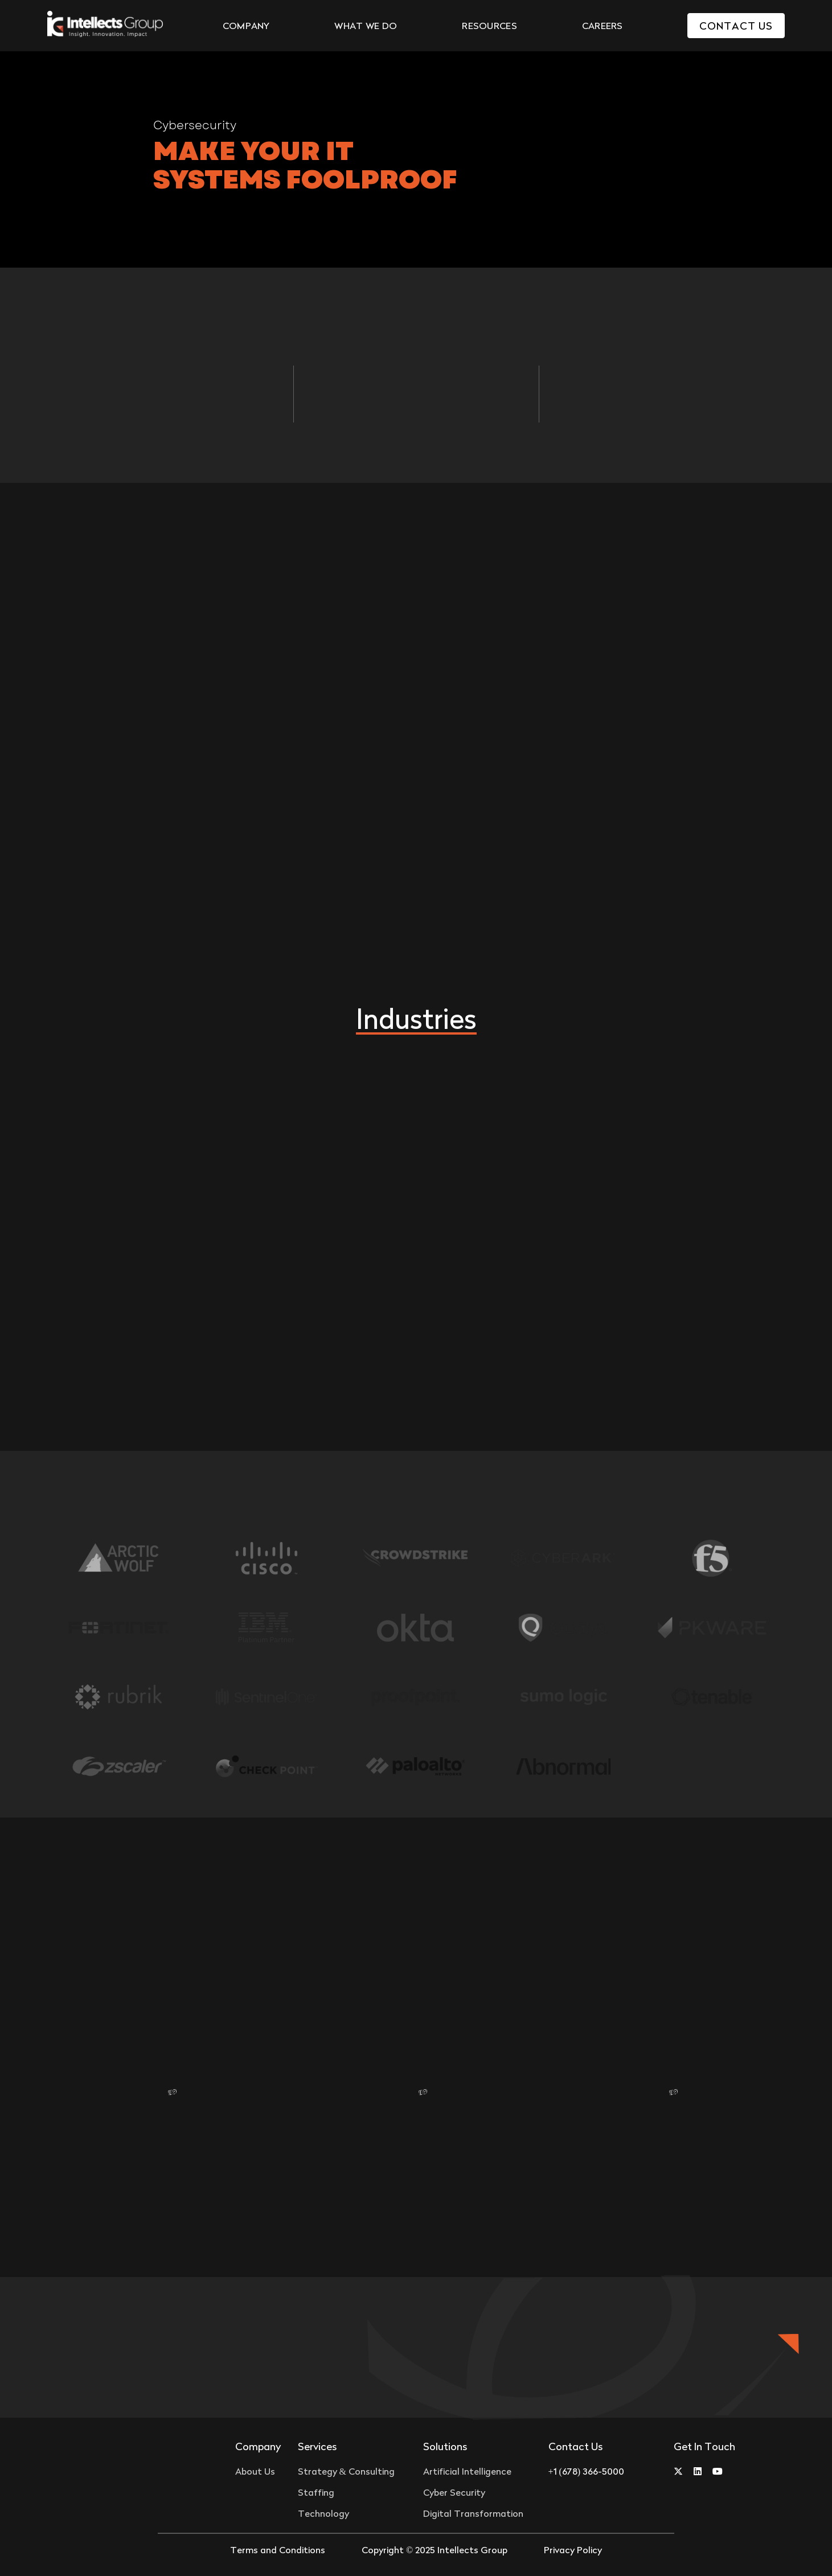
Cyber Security (454, 2492)
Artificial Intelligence (467, 2471)
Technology (323, 2513)
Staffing (316, 2492)
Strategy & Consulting (346, 2471)
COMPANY (246, 25)
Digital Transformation (473, 2513)
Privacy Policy (573, 2550)
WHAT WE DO (365, 25)
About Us (255, 2471)
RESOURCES (489, 25)
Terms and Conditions (277, 2550)
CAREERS (602, 25)
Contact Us (736, 26)
